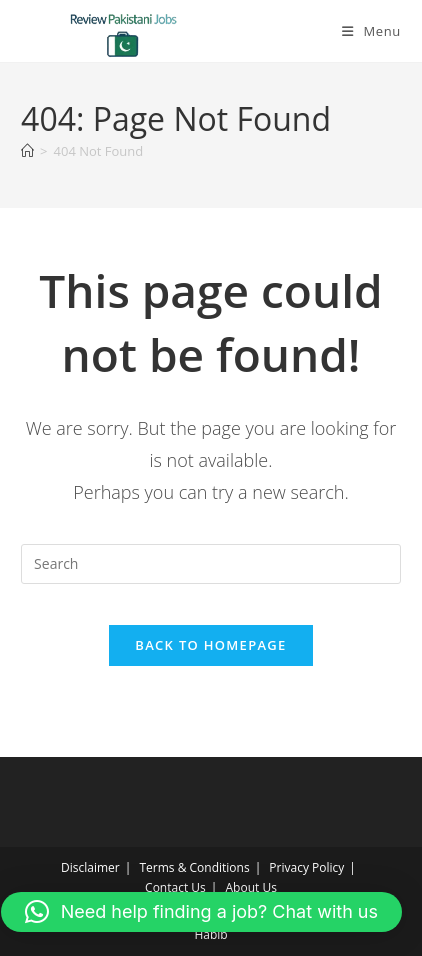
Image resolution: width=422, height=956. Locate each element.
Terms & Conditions (194, 867)
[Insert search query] (211, 564)
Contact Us (175, 887)
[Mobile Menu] (371, 31)
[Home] (27, 151)
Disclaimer (90, 867)
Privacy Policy (306, 867)
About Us (251, 887)
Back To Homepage (210, 645)
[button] (201, 912)
